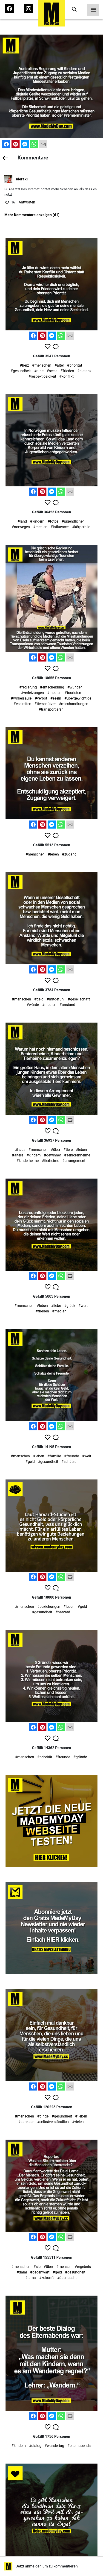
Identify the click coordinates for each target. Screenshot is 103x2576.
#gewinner (52, 1155)
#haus (20, 1149)
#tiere (68, 1149)
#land (22, 521)
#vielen (78, 2122)
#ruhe (38, 371)
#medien (40, 527)
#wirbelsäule (21, 698)
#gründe (80, 1757)
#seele (52, 371)
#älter (59, 365)
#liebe (56, 1305)
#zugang (69, 854)
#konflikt (66, 376)
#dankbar (26, 2122)
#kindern (37, 521)
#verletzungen (32, 693)
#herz (24, 365)
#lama (30, 2278)
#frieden (67, 371)
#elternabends (79, 2446)
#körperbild (81, 527)
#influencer (60, 527)
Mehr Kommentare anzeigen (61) (32, 215)
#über (55, 1149)
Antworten (27, 202)
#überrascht (67, 2278)
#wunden (75, 687)
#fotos (53, 521)
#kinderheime (28, 1161)
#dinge (43, 2116)
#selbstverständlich (53, 2122)
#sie (37, 2266)
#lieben (81, 2116)
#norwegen (21, 527)
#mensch (64, 2266)
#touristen (73, 693)
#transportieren (51, 709)
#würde (33, 1005)
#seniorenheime (77, 1155)
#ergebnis (83, 2266)
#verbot (41, 698)
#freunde (71, 1456)
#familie (54, 1456)
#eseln (55, 698)
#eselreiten (22, 704)
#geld (38, 999)
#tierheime (50, 1161)
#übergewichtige (77, 698)
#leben (53, 854)
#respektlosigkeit (42, 376)
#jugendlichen (73, 521)
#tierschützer (45, 704)
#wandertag (54, 2446)
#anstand (67, 1005)
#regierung (28, 687)
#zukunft (46, 2278)
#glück (69, 1305)
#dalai (22, 2272)
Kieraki (22, 179)
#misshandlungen (73, 704)
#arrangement (73, 1161)
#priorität (74, 365)
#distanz (84, 371)
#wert (83, 1305)
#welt (86, 1456)
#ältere (17, 1155)
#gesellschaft (79, 999)
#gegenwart (39, 2272)
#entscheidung (52, 687)
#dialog (35, 2446)
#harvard (62, 1612)
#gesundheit (21, 371)
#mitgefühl (56, 999)
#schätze (68, 1461)
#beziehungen (48, 1606)
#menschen (41, 365)
